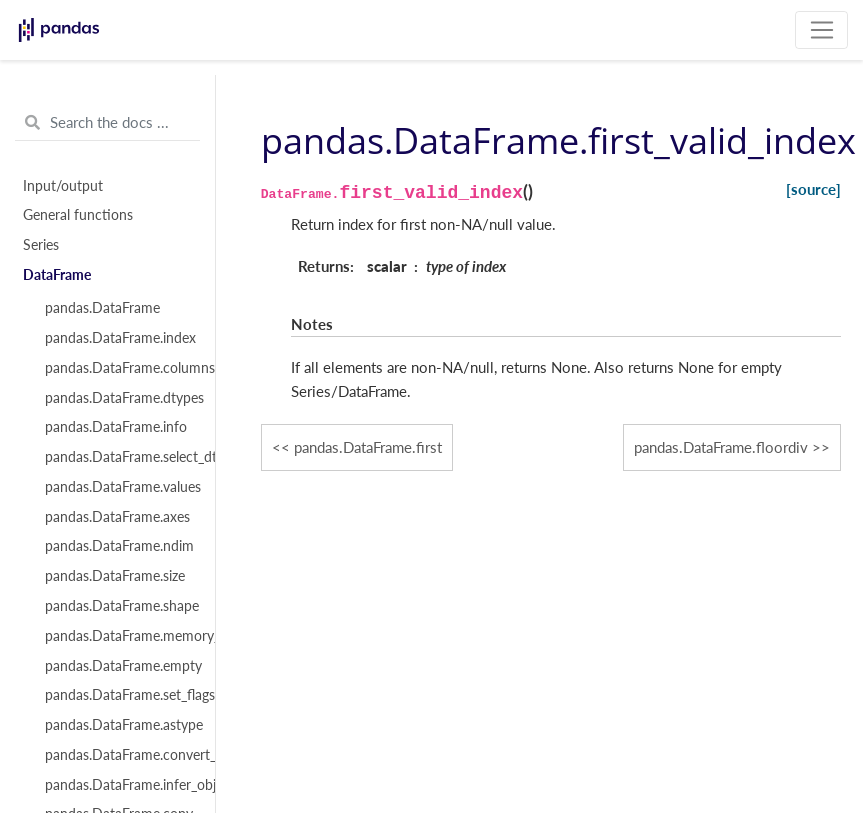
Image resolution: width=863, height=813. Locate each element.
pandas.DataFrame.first (368, 447)
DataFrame (57, 275)
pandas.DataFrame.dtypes (118, 398)
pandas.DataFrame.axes (117, 517)
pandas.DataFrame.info (116, 427)
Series (41, 245)
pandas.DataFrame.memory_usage (118, 636)
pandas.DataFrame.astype (118, 725)
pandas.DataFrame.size (115, 576)
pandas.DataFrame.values (118, 487)
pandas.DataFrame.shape (118, 606)
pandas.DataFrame (102, 308)
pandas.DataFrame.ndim (118, 546)
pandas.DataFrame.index (118, 338)
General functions (78, 215)
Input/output (63, 186)
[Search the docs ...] (107, 123)
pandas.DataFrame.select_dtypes (118, 457)
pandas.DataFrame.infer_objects (118, 785)
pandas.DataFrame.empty (118, 666)
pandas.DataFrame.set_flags (118, 695)
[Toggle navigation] (821, 30)
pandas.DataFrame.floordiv (721, 447)
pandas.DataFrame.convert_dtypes (118, 755)
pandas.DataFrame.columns (118, 368)
